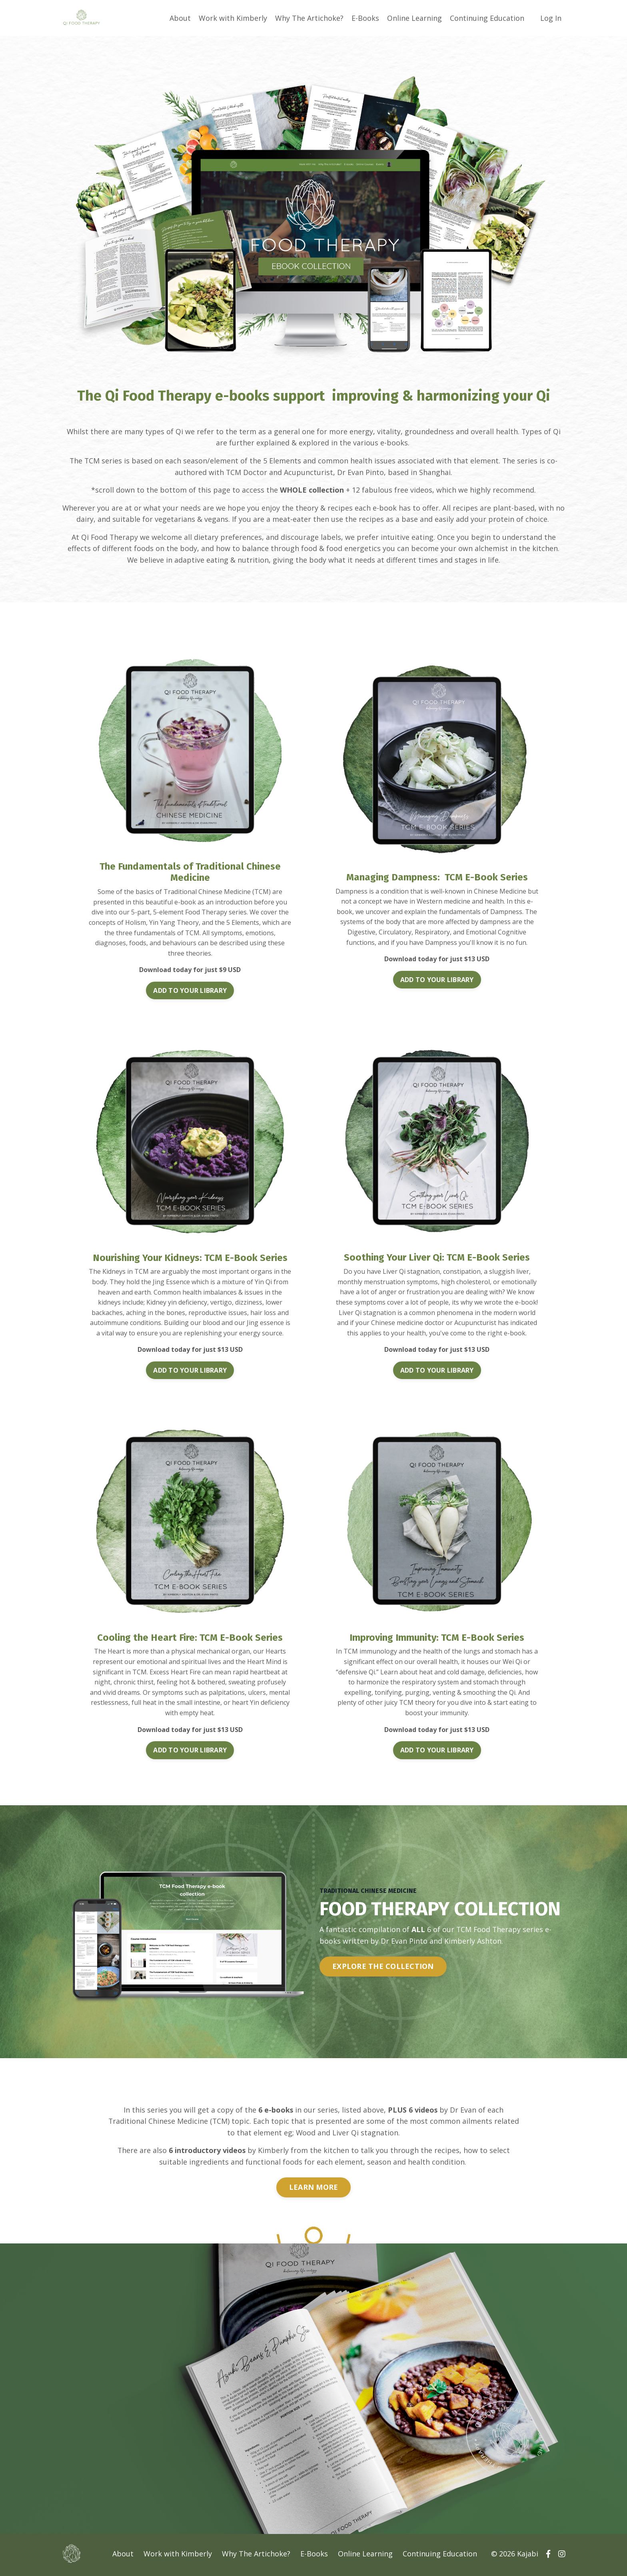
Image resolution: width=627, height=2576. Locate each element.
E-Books (365, 17)
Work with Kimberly (233, 17)
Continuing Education (487, 17)
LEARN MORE (313, 2188)
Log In (550, 17)
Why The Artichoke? (309, 17)
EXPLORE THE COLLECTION (383, 1967)
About (180, 17)
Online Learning (414, 17)
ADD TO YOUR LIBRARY (190, 991)
